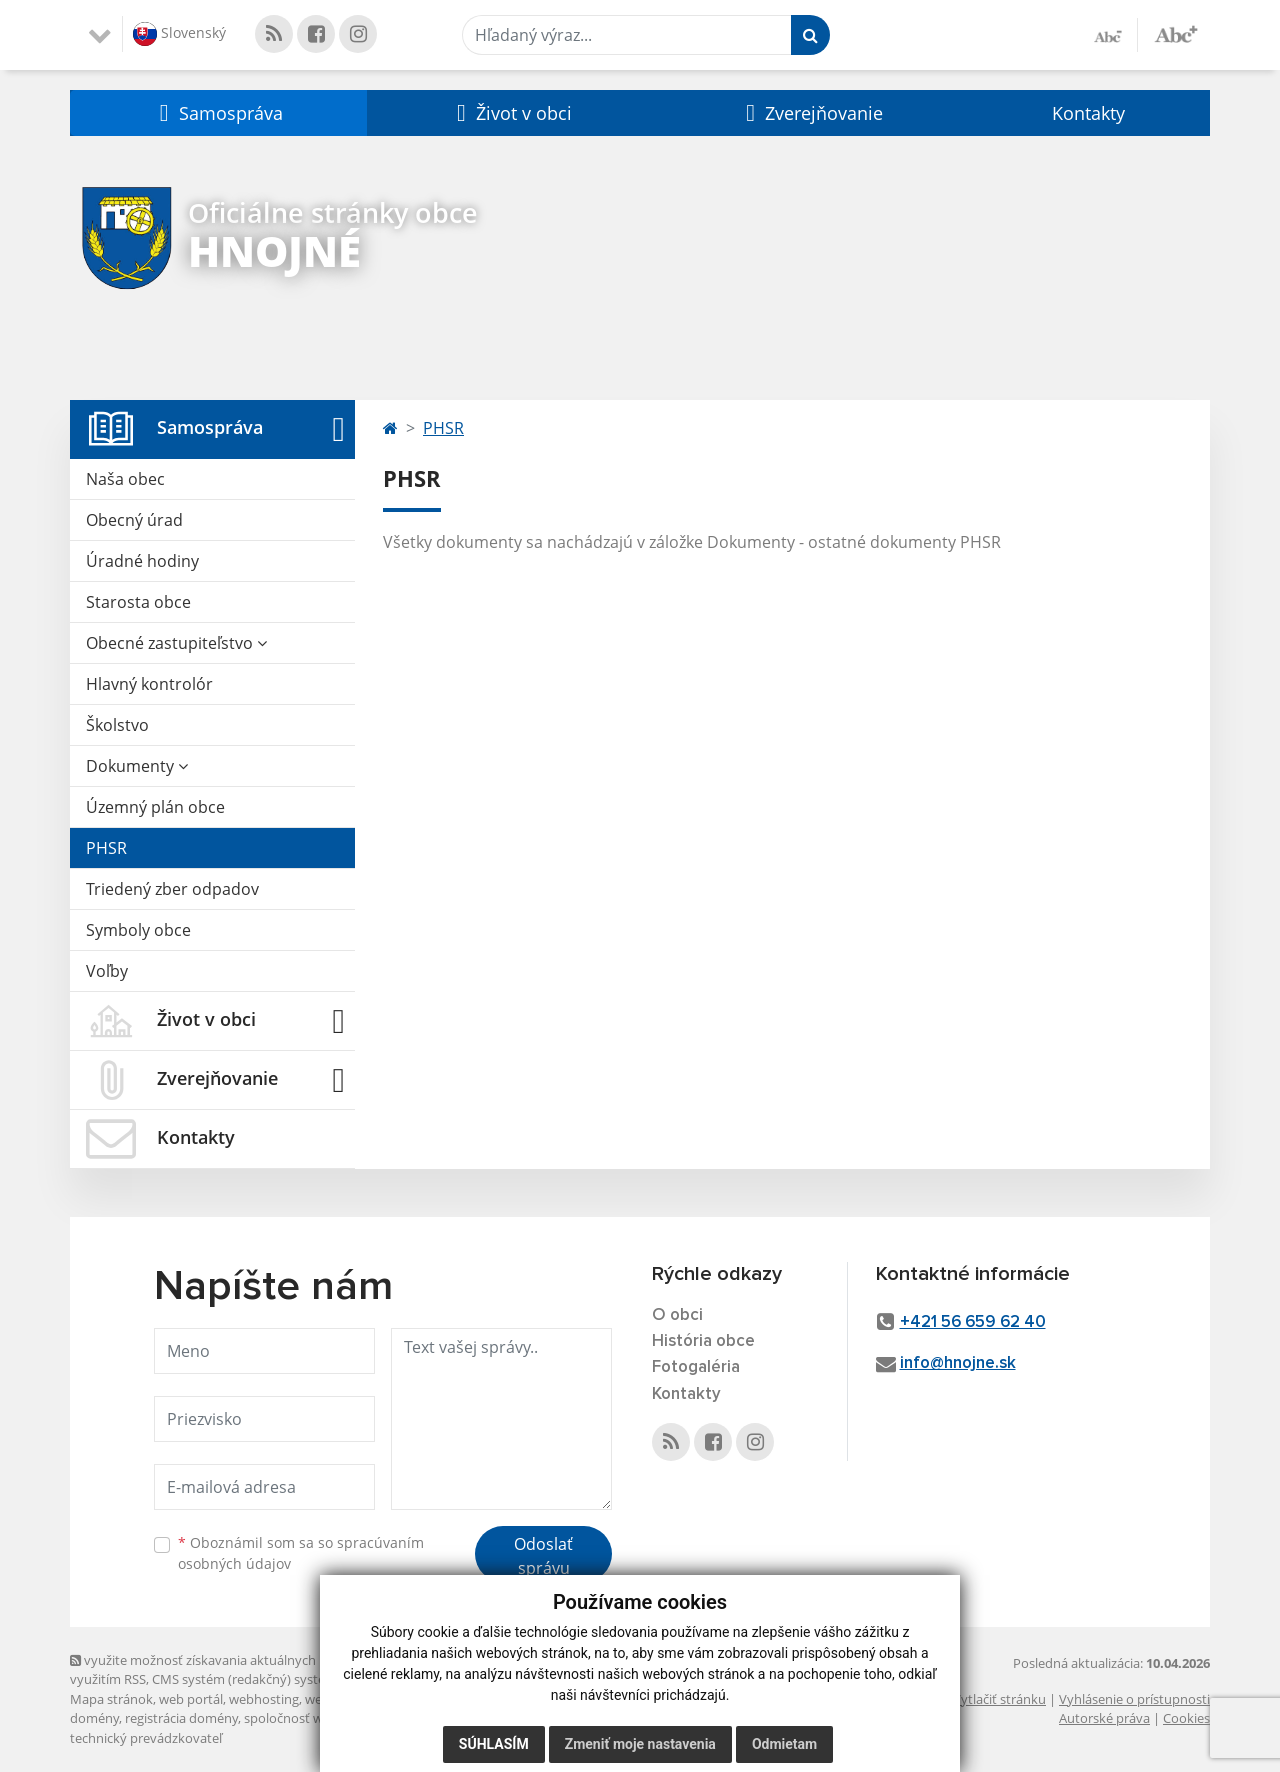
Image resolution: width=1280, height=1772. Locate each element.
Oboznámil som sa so (301, 1553)
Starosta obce (138, 602)
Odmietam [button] (784, 1744)
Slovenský (179, 34)
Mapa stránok (111, 1699)
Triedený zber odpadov (172, 889)
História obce (703, 1341)
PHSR (106, 848)
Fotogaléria (696, 1367)
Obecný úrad (134, 520)
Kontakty (1088, 113)
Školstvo (117, 725)
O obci (677, 1315)
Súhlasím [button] (494, 1744)
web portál (191, 1699)
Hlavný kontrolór (149, 684)
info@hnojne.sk (958, 1363)
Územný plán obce (155, 807)
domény (94, 1718)
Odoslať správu (543, 1556)
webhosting (264, 1699)
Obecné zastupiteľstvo (176, 643)
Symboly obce (138, 930)
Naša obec (125, 479)
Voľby (107, 971)
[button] (218, 113)
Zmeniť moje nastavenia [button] (640, 1744)
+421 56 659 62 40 (973, 1322)
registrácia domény (181, 1718)
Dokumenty (137, 766)
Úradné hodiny (142, 561)
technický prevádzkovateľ (146, 1738)
